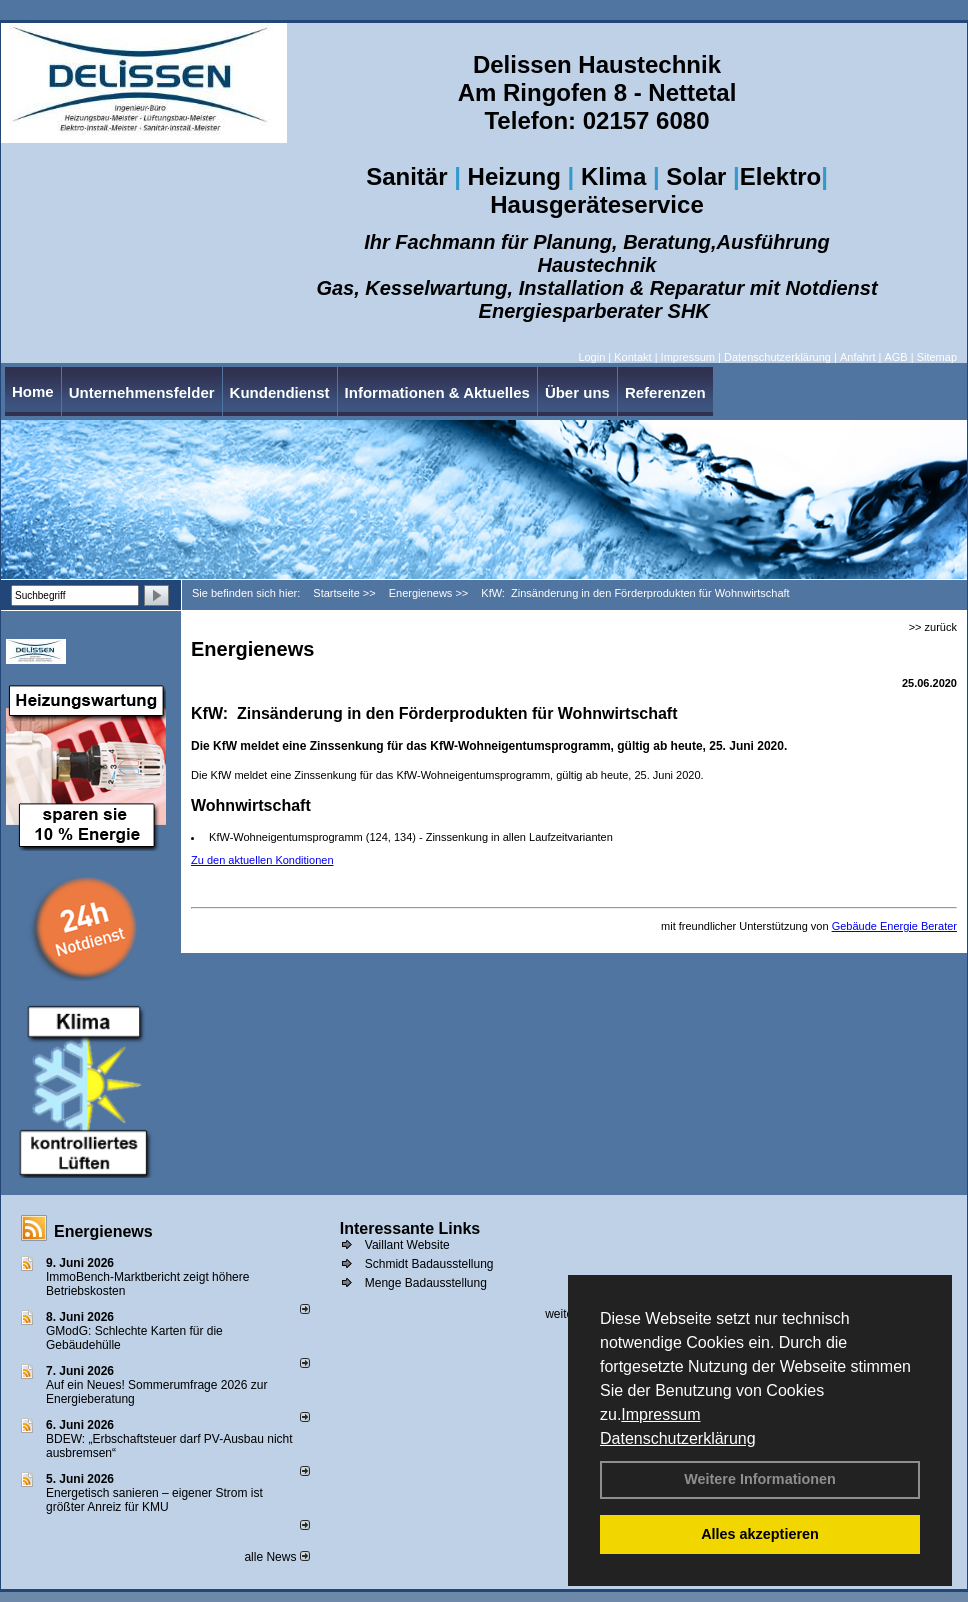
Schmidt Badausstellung (429, 1264)
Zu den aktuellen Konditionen (262, 860)
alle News (276, 1557)
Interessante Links (410, 1228)
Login (591, 357)
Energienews (103, 1231)
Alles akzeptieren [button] (760, 1534)
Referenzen (665, 392)
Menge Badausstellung (426, 1283)
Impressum (660, 1414)
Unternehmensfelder (142, 392)
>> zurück (933, 627)
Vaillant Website (407, 1245)
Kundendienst (280, 392)
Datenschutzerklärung (678, 1438)
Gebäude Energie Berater (894, 926)
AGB (895, 357)
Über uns (577, 392)
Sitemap (937, 357)
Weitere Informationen (760, 1479)
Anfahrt (857, 357)
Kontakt (632, 357)
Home (33, 391)
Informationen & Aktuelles (437, 392)
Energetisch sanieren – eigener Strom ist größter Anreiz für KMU (154, 1500)
